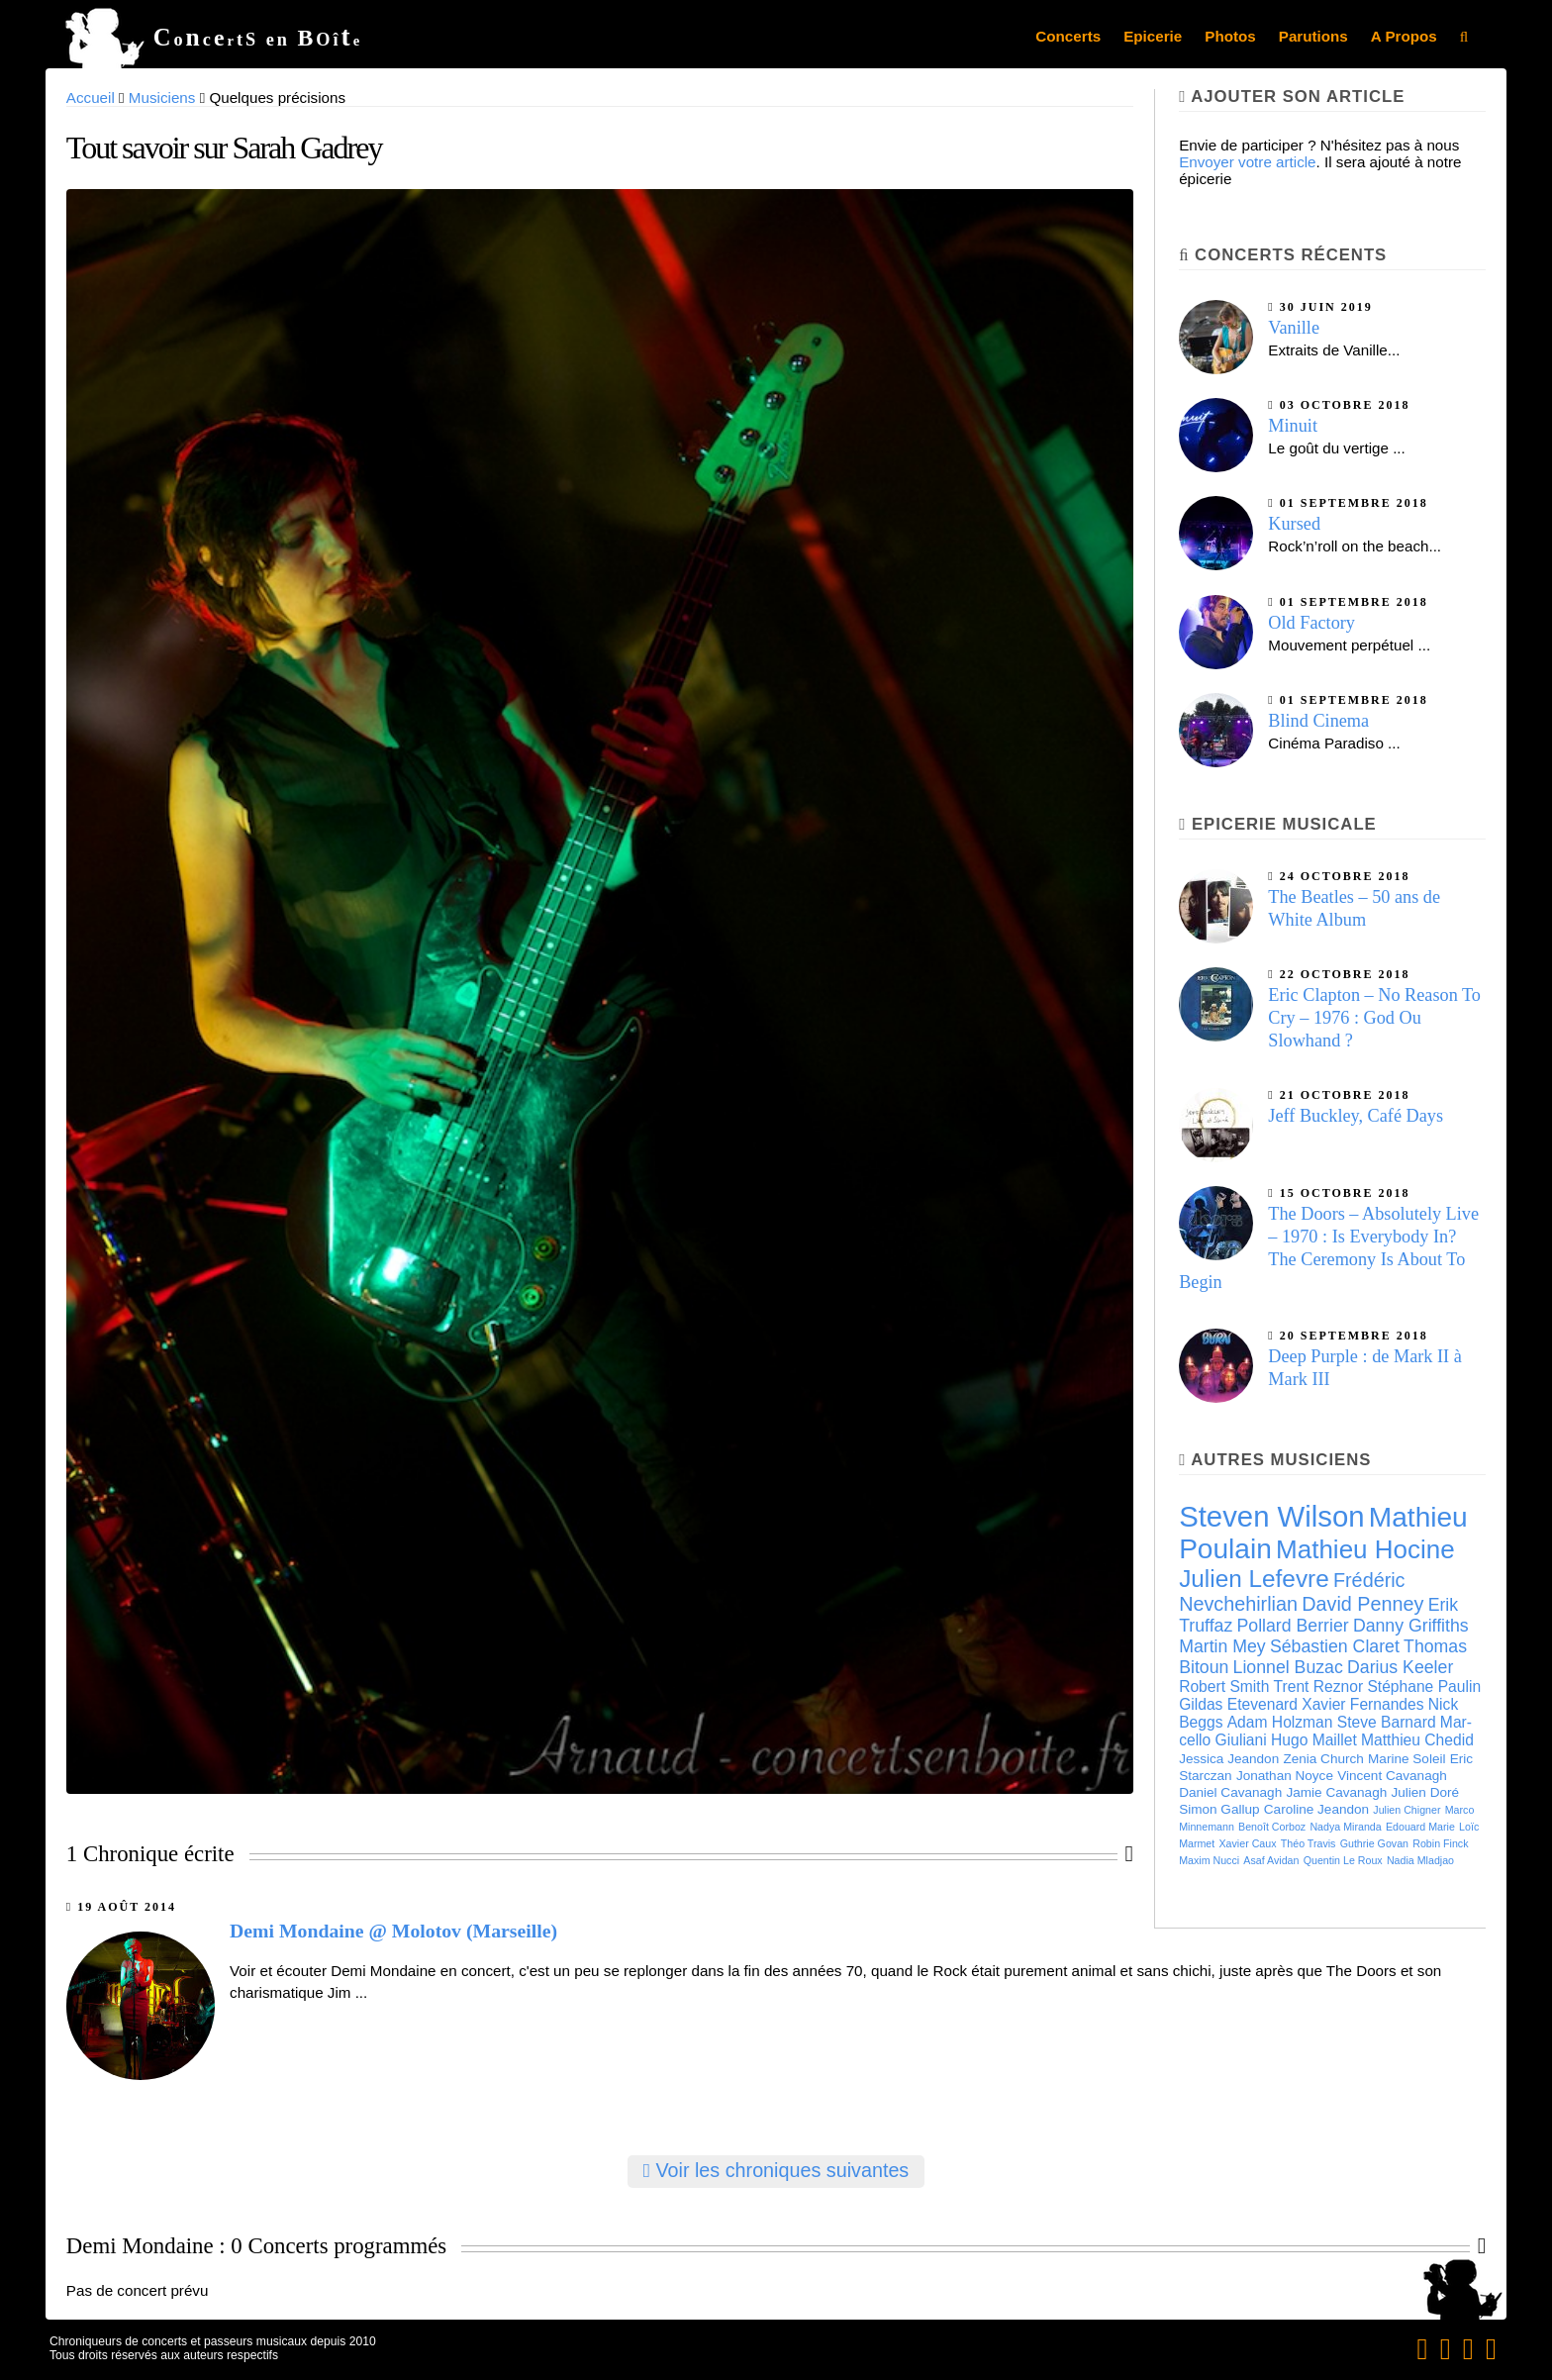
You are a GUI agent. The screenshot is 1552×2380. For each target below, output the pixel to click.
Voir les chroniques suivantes (776, 2170)
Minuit (1292, 426)
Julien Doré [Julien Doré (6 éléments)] (1425, 1792)
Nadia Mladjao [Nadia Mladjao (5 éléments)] (1420, 1860)
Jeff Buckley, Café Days (1355, 1116)
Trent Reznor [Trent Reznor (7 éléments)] (1319, 1686)
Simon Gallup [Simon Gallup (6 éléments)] (1219, 1809)
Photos (1230, 36)
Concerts (1068, 36)
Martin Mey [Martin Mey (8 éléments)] (1222, 1646)
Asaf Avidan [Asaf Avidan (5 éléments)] (1271, 1860)
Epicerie (1152, 36)
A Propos (1404, 36)
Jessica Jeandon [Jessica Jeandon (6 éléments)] (1229, 1758)
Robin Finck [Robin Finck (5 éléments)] (1440, 1843)
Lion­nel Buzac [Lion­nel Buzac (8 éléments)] (1288, 1667)
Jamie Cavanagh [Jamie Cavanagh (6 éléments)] (1336, 1792)
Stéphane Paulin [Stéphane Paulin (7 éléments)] (1424, 1686)
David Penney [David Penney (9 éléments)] (1362, 1604)
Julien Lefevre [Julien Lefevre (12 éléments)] (1254, 1578)
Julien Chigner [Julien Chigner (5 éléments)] (1406, 1810)
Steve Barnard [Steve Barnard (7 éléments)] (1386, 1722)
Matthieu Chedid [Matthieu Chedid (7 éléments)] (1417, 1740)
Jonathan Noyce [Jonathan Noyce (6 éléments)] (1284, 1775)
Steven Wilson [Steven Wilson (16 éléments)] (1271, 1516)
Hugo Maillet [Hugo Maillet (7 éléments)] (1314, 1740)
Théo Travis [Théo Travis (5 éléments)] (1308, 1843)
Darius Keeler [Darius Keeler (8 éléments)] (1400, 1667)
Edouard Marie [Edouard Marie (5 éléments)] (1420, 1827)
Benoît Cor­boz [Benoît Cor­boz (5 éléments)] (1272, 1827)
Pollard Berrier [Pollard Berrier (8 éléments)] (1293, 1626)
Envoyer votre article (1247, 161)
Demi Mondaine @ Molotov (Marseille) (393, 1930)
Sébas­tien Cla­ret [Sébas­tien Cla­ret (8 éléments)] (1335, 1646)
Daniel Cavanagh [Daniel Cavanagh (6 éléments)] (1230, 1792)
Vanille (1293, 328)
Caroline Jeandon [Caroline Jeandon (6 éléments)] (1316, 1809)
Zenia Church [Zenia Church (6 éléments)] (1323, 1758)
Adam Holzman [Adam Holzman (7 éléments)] (1280, 1722)
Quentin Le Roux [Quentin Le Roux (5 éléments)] (1343, 1860)
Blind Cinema (1318, 721)
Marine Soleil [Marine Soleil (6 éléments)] (1406, 1758)
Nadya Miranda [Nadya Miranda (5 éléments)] (1345, 1827)
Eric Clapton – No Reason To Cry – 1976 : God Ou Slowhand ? (1374, 1017)
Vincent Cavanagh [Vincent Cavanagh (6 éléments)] (1392, 1775)
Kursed (1294, 524)
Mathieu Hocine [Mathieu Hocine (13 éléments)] (1365, 1549)
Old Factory (1311, 623)
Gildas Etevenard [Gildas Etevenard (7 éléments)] (1238, 1704)
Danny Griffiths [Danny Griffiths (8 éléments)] (1411, 1626)
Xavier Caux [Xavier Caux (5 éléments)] (1248, 1843)
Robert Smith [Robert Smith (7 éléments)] (1224, 1686)
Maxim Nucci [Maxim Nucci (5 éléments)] (1209, 1860)
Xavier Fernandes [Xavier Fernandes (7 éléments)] (1362, 1704)
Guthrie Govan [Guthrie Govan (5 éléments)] (1374, 1843)
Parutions (1313, 36)
